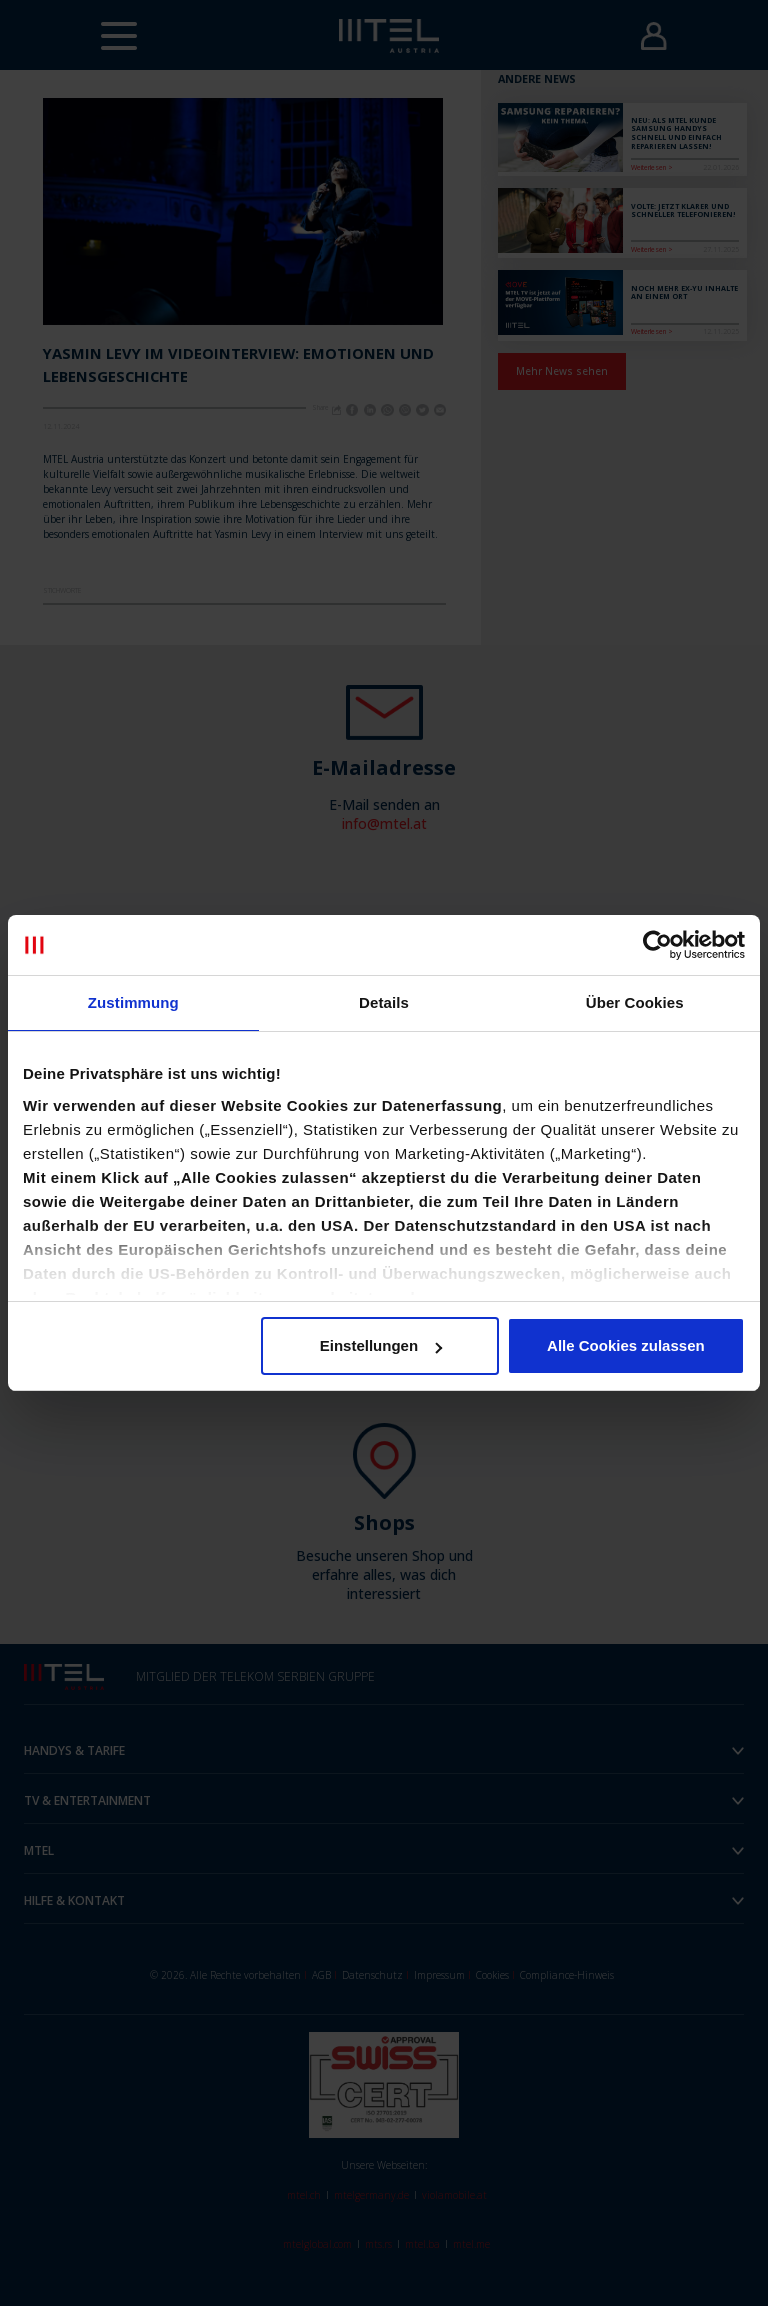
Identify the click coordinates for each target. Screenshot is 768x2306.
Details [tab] (384, 1002)
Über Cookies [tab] (635, 1002)
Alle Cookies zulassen (626, 1345)
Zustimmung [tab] (133, 1002)
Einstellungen (381, 1345)
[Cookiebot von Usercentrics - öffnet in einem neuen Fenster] (657, 945)
